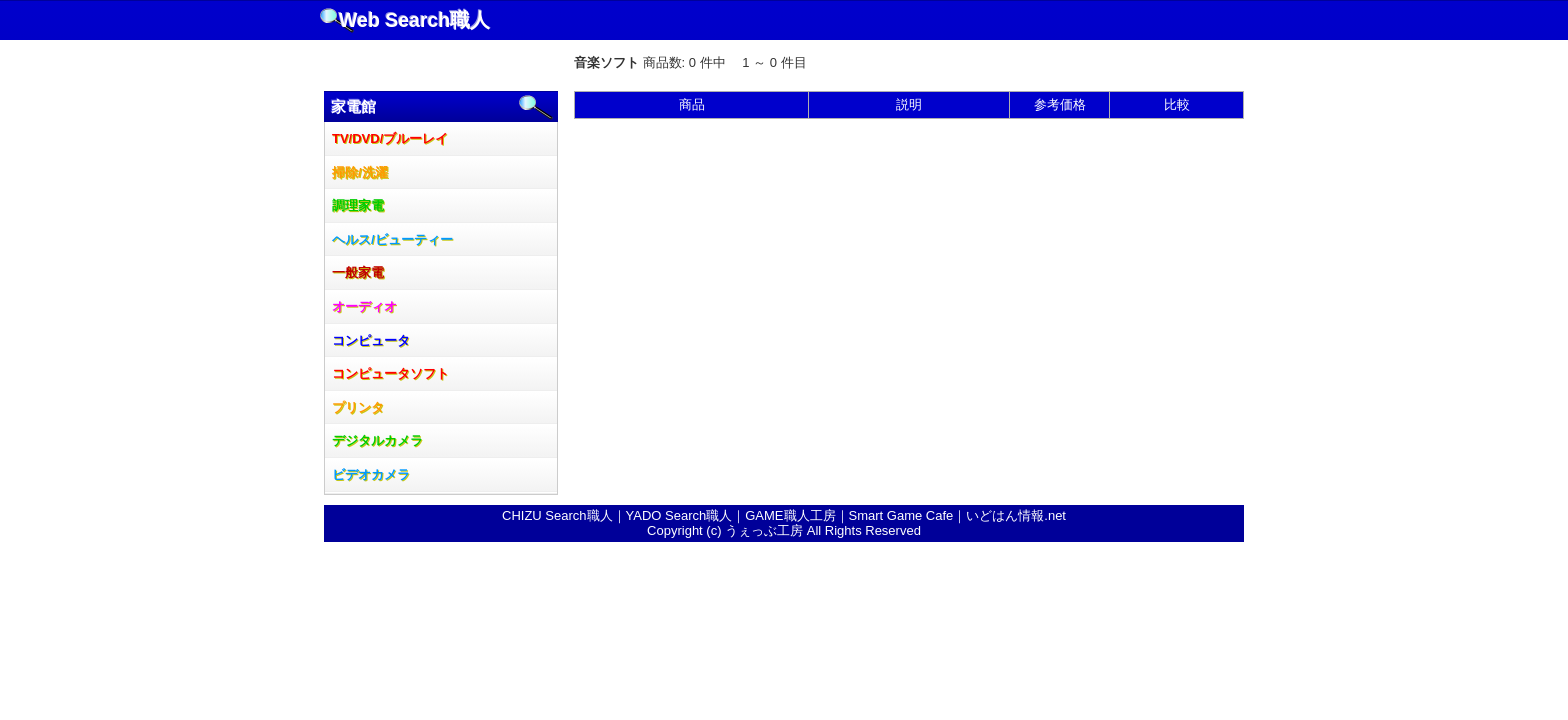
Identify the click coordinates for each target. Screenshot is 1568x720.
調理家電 (358, 205)
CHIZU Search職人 (557, 515)
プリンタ (358, 407)
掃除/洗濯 (360, 172)
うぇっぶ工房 (764, 530)
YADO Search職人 (679, 515)
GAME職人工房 (790, 515)
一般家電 (358, 272)
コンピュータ (371, 340)
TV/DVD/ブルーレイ (390, 138)
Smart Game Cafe (901, 515)
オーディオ (364, 306)
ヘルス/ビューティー (392, 239)
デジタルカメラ (377, 440)
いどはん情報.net (1016, 515)
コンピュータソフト (390, 373)
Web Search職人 (414, 20)
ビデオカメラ (371, 474)
